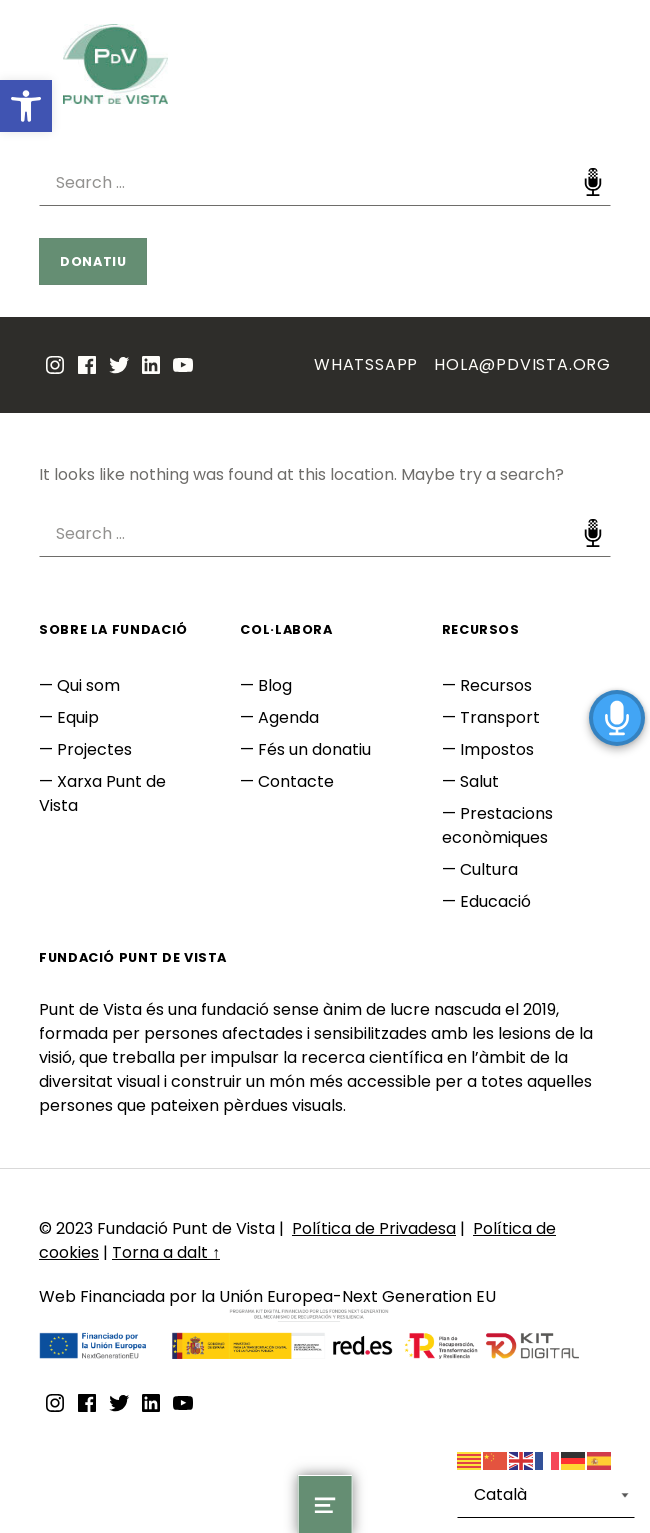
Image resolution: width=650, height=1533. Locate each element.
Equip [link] (78, 717)
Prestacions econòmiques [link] (497, 825)
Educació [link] (495, 901)
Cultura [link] (489, 869)
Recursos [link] (496, 685)
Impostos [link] (497, 749)
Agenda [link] (288, 717)
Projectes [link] (94, 749)
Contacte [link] (296, 781)
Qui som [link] (88, 685)
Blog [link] (275, 685)
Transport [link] (500, 717)
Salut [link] (479, 781)
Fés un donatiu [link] (314, 749)
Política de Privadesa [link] (374, 1228)
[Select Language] (546, 1495)
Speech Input (593, 182)
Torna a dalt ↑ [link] (166, 1252)
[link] (26, 106)
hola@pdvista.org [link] (522, 364)
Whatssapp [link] (366, 364)
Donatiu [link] (93, 261)
